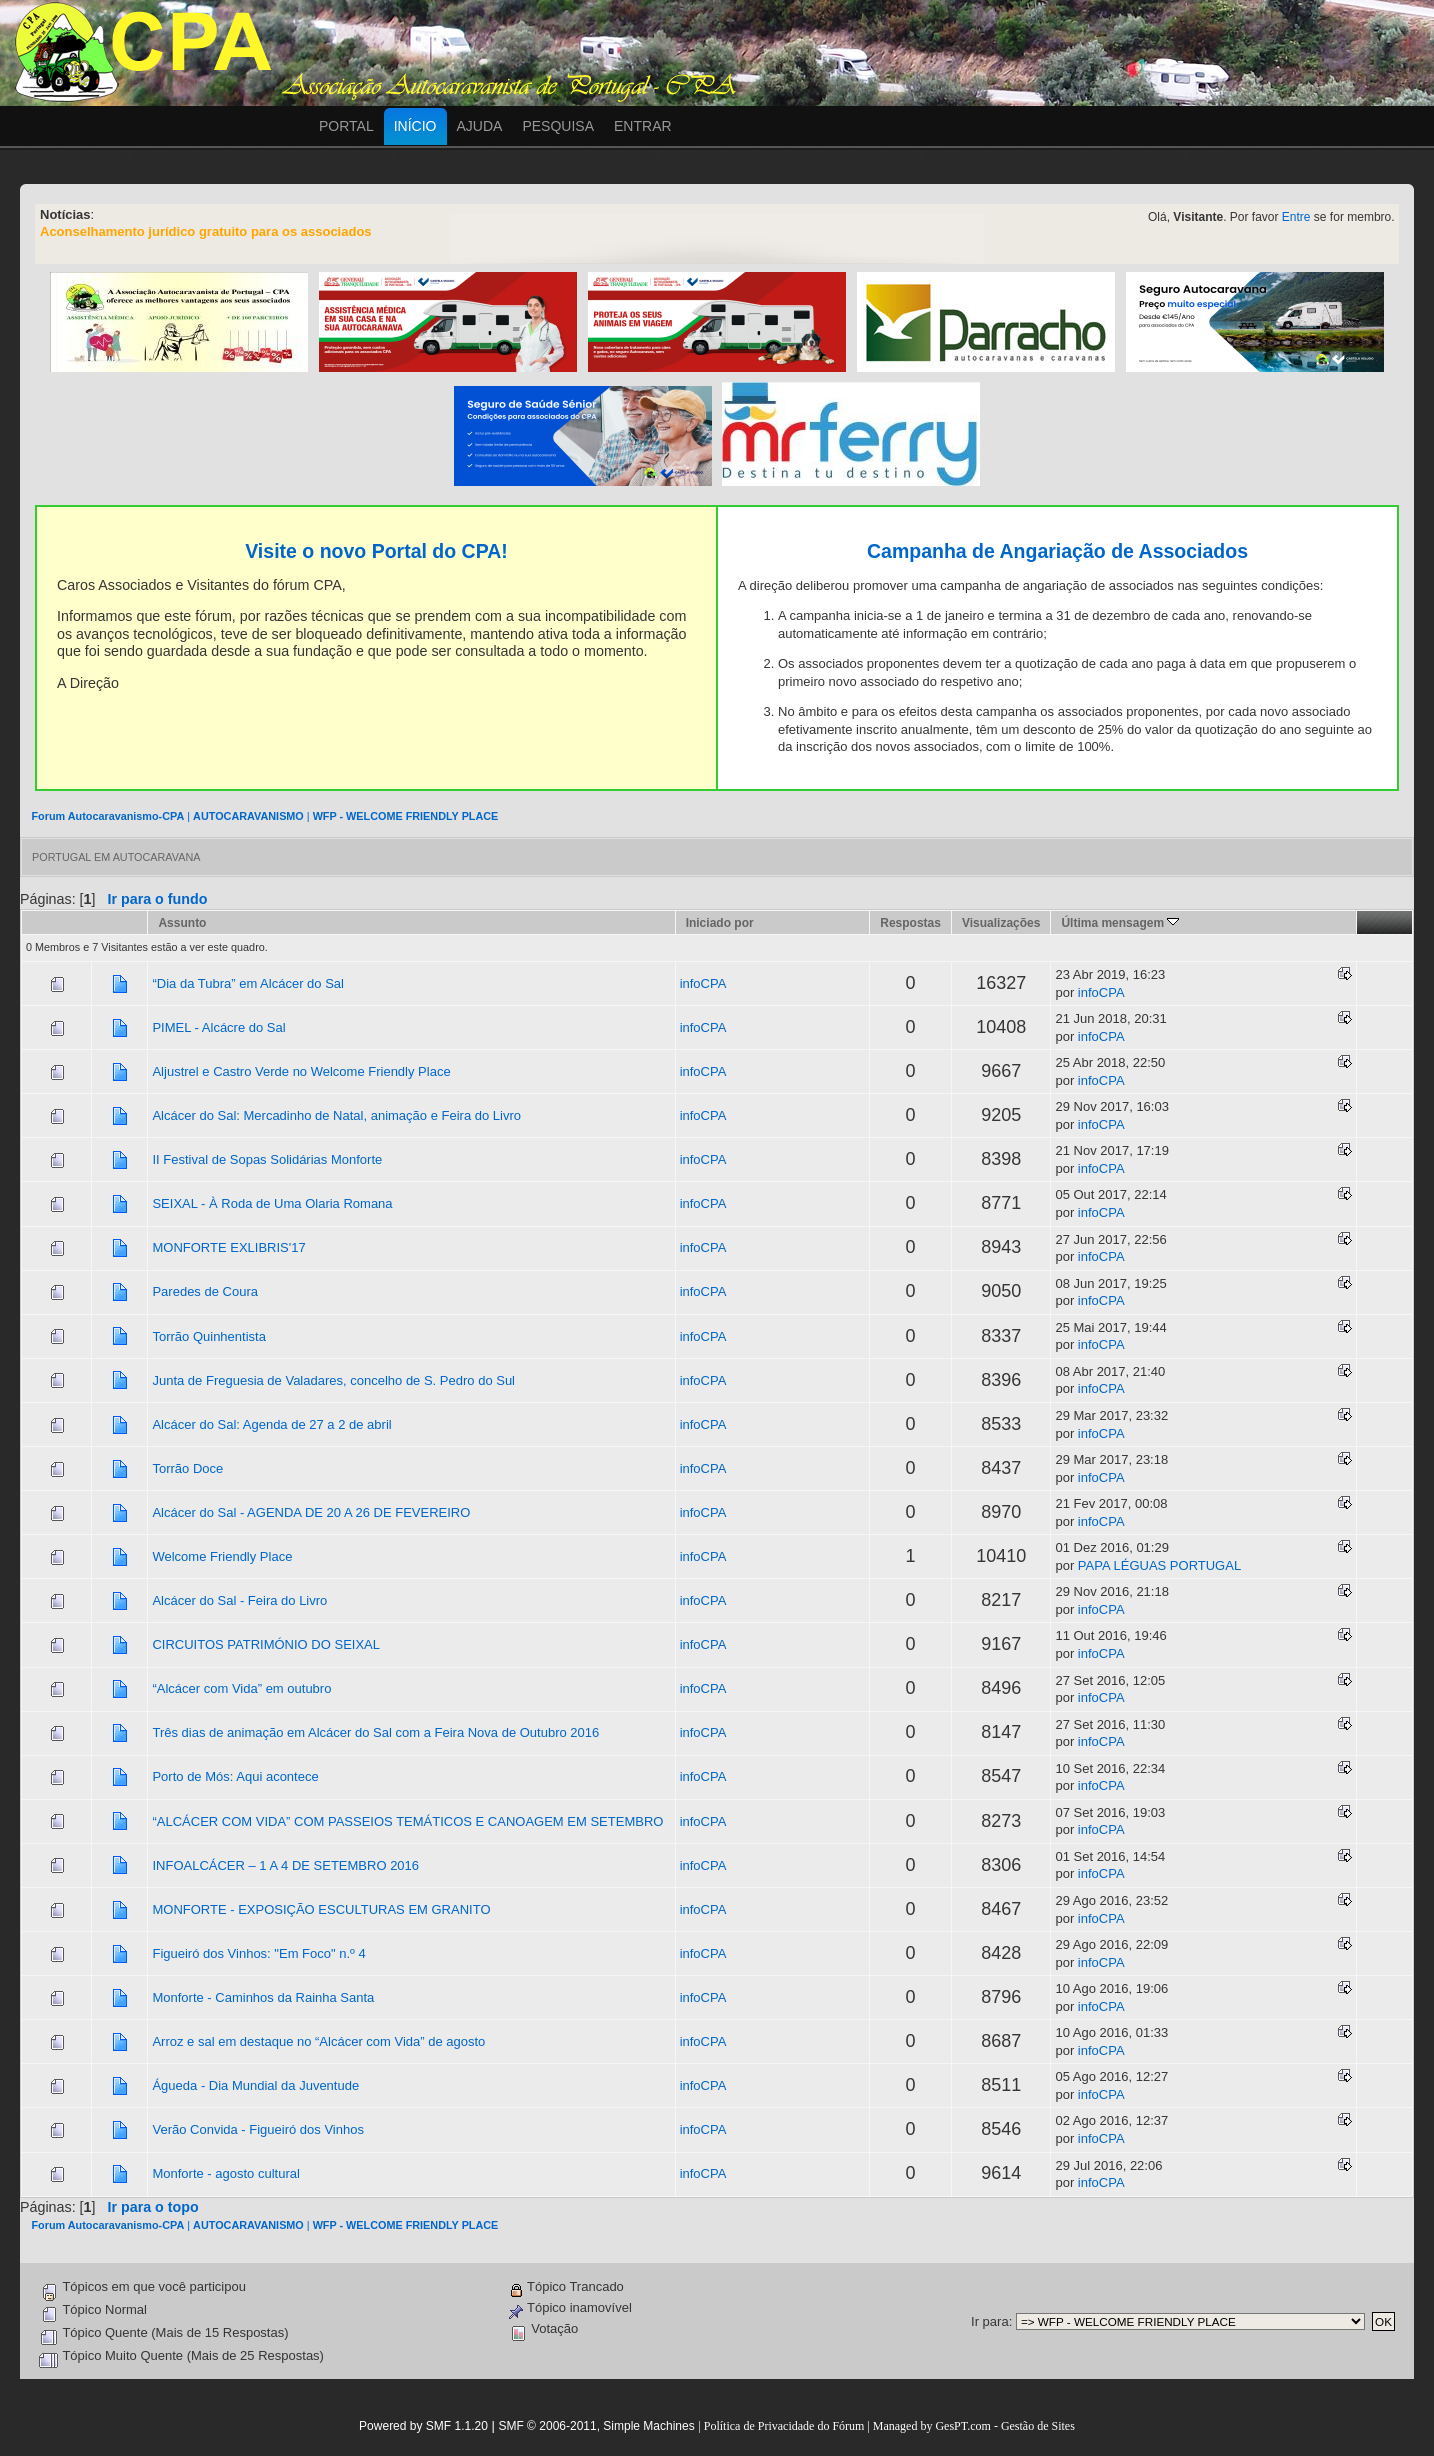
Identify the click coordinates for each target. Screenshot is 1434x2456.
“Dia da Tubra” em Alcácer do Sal (247, 983)
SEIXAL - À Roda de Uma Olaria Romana (272, 1203)
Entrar (643, 126)
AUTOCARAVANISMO (248, 816)
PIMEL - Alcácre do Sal (218, 1027)
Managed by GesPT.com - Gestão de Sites (974, 2426)
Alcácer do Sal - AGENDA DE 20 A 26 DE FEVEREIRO (311, 1512)
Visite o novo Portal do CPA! (376, 551)
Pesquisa (558, 126)
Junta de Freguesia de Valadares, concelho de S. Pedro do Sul (333, 1380)
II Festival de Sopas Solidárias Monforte (267, 1159)
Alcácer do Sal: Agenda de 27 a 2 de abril (271, 1424)
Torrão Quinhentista (208, 1336)
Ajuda (480, 126)
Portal (346, 126)
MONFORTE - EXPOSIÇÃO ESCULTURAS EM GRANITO (321, 1909)
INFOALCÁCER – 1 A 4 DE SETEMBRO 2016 (285, 1865)
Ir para (990, 2321)
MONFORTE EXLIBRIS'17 (228, 1247)
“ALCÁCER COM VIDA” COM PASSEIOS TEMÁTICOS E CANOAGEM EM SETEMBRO (407, 1821)
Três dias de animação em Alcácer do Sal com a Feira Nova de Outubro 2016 (375, 1732)
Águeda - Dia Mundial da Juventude (255, 2085)
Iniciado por (720, 923)
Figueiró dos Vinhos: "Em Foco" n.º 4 (258, 1953)
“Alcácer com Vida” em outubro (241, 1688)
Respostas (910, 923)
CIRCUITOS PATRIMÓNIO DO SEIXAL (266, 1644)
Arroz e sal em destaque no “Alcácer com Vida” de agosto (318, 2041)
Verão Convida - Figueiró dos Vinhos (258, 2129)
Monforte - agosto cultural (225, 2173)
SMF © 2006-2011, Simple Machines (596, 2426)
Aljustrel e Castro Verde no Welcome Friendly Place (301, 1071)
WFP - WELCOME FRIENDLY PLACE (406, 816)
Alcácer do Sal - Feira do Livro (239, 1600)
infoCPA (703, 983)
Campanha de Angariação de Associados (1057, 551)
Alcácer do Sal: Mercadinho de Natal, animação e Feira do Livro (336, 1115)
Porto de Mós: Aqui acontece (235, 1776)
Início (415, 126)
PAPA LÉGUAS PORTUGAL (1159, 1565)
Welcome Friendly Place (222, 1556)
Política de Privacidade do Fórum (784, 2426)
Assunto (182, 923)
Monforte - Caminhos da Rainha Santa (263, 1997)
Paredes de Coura (205, 1291)
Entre (1296, 217)
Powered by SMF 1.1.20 (423, 2426)
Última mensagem (1120, 923)
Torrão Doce (187, 1468)
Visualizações (1001, 923)
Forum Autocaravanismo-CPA (107, 816)
